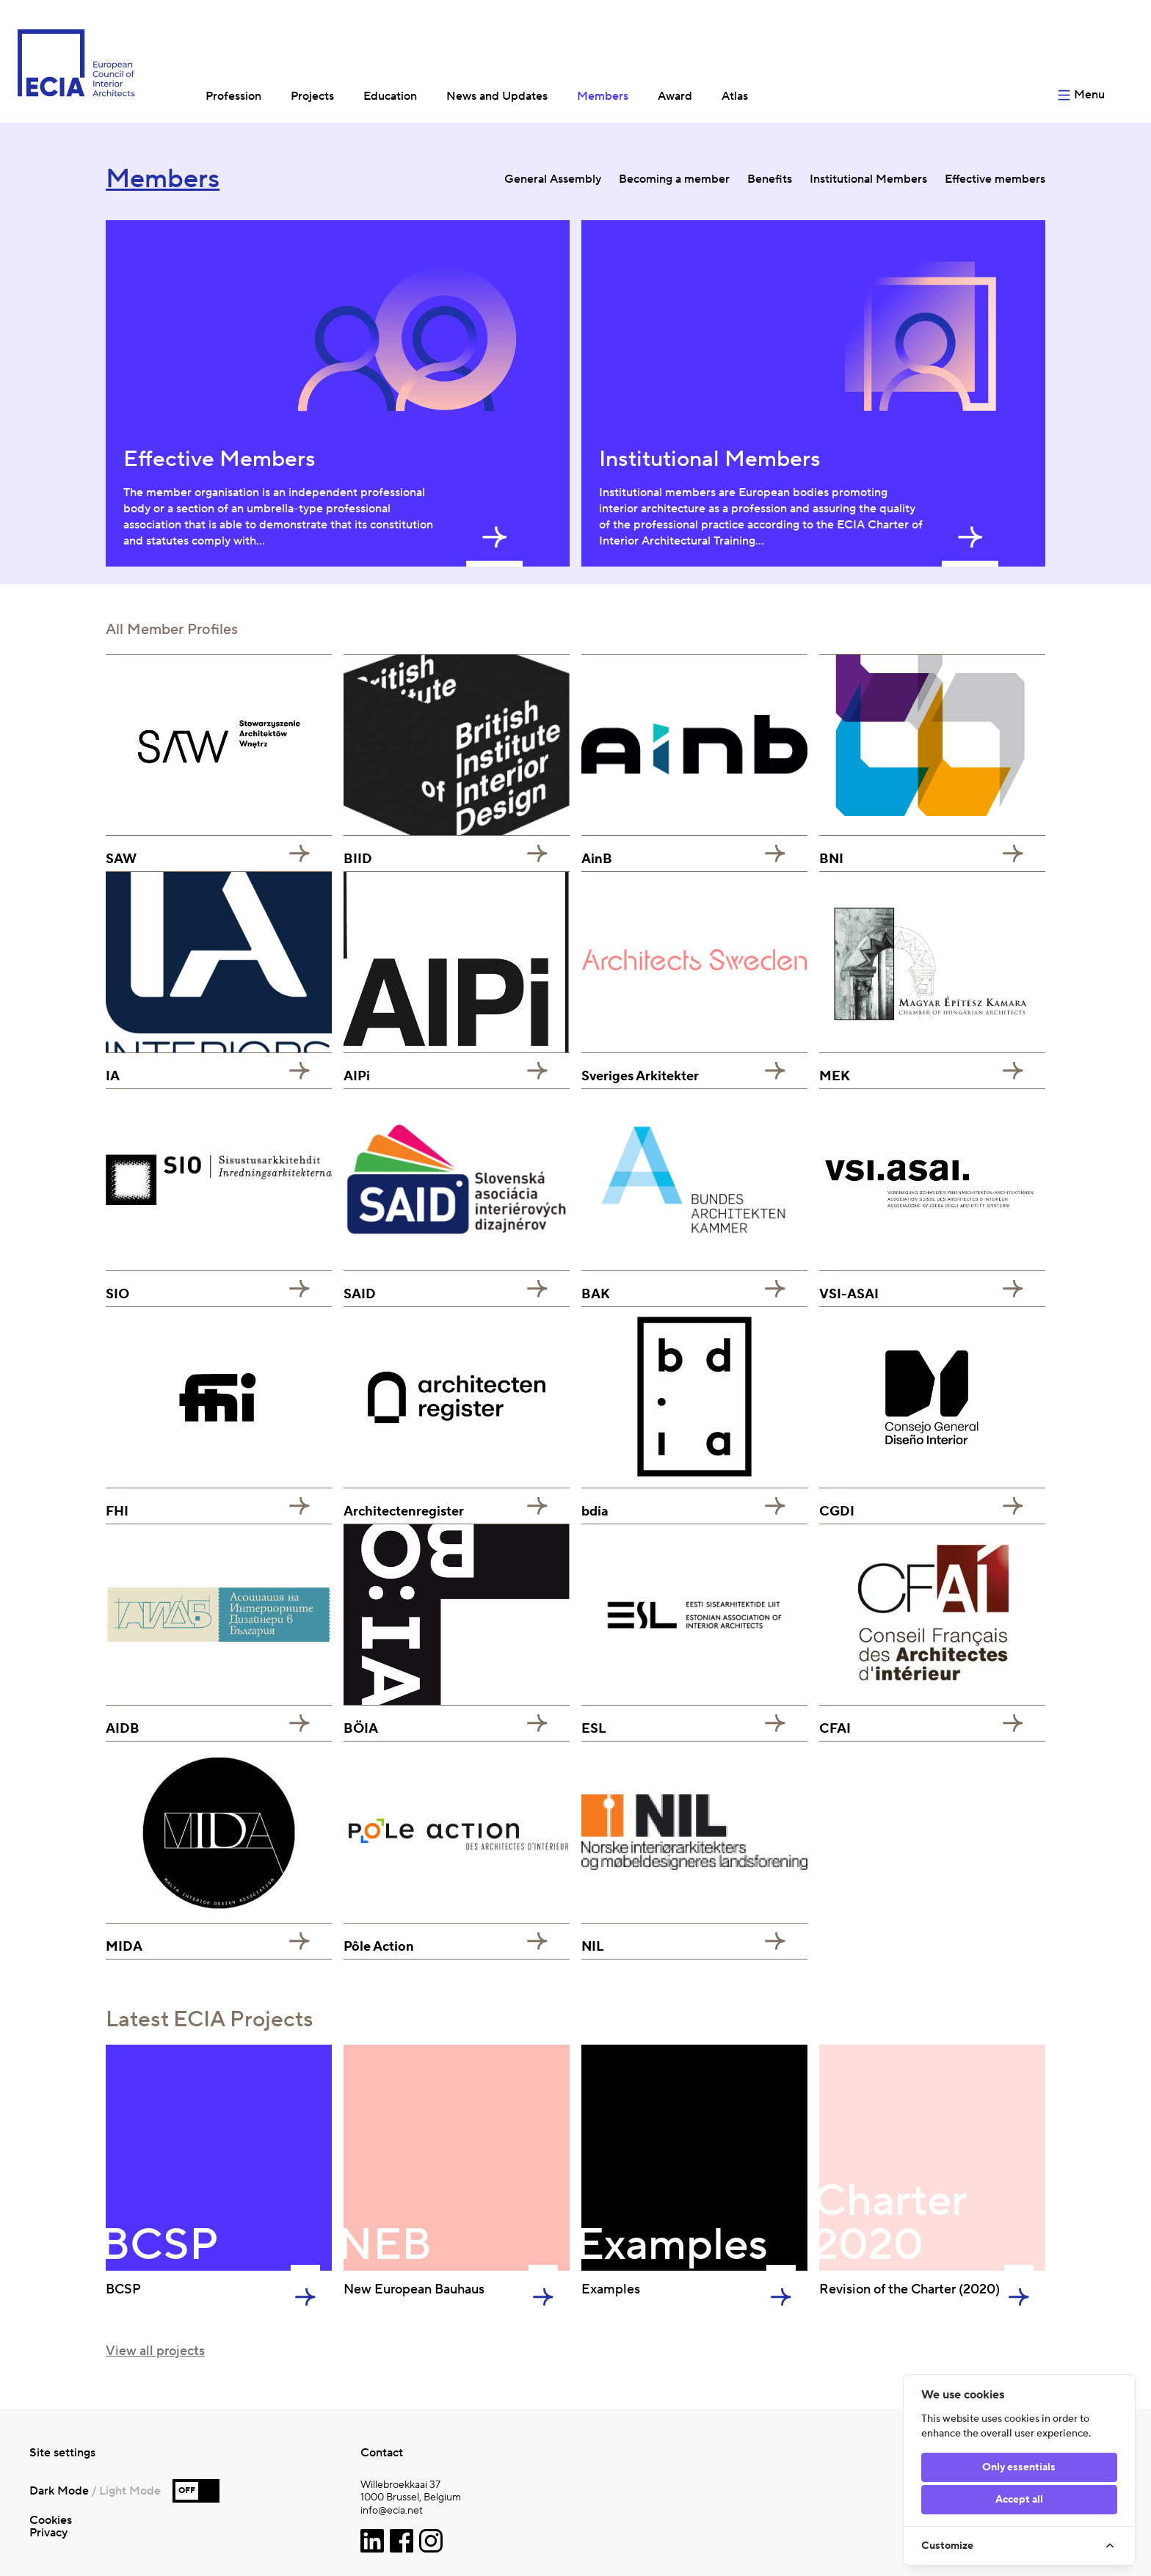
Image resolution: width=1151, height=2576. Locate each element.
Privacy (48, 2532)
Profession (233, 96)
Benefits (769, 179)
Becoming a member (674, 179)
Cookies (50, 2520)
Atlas (735, 96)
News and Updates (497, 96)
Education (390, 96)
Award (675, 96)
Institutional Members (868, 179)
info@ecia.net (391, 2511)
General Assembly (552, 179)
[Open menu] (1092, 61)
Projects (312, 96)
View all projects (155, 2351)
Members (602, 96)
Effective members (995, 179)
